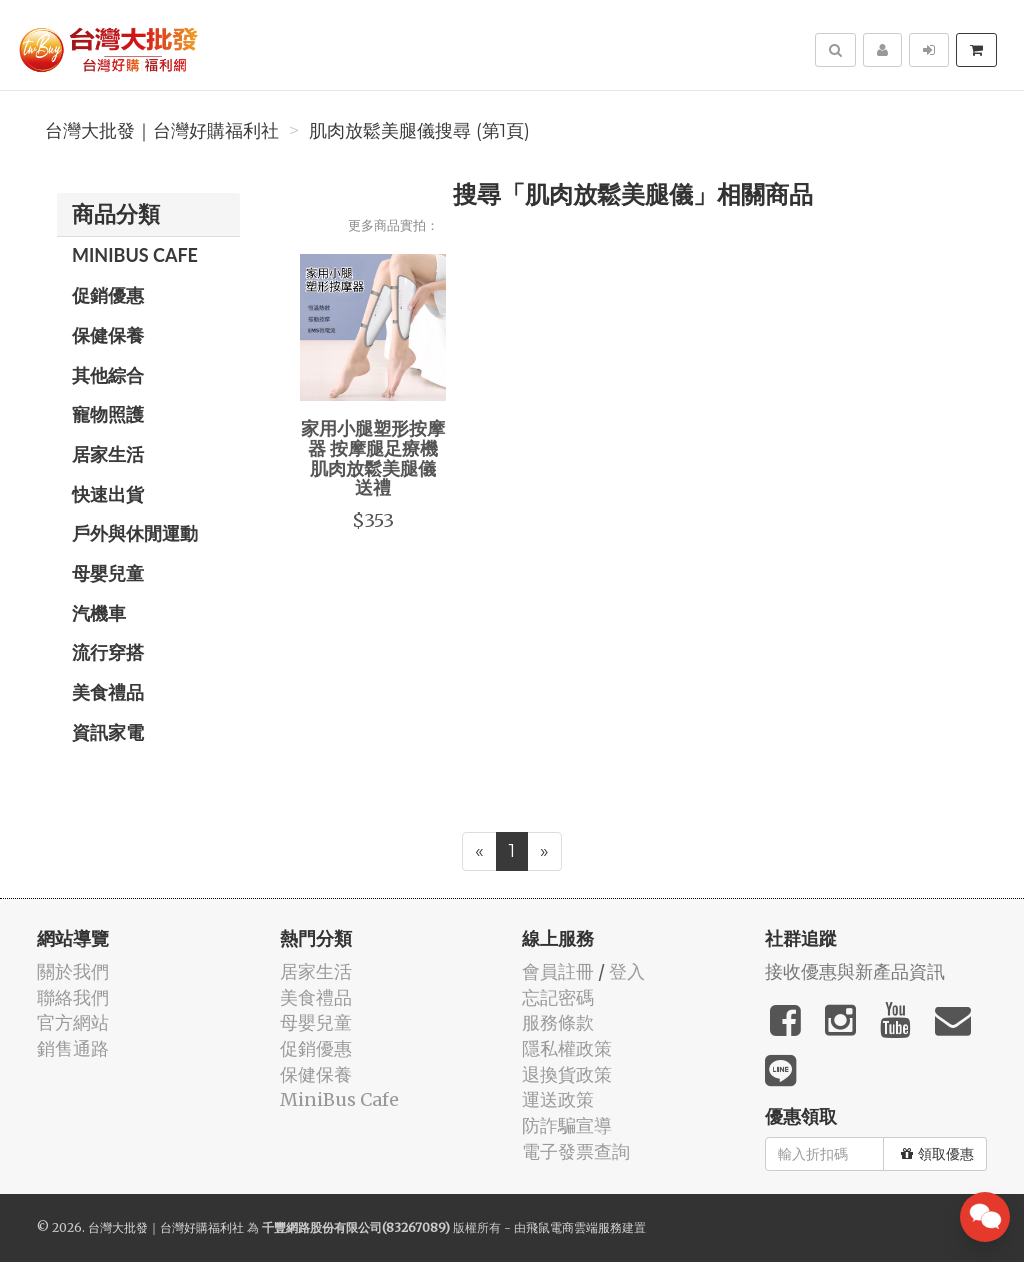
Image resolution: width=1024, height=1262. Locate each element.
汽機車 (99, 613)
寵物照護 (108, 414)
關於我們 (73, 971)
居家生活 (108, 454)
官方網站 (73, 1022)
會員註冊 (558, 971)
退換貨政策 (567, 1074)
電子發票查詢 (576, 1151)
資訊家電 (108, 732)
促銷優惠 (108, 295)
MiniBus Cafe (135, 255)
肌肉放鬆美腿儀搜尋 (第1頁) (419, 131)
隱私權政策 (567, 1048)
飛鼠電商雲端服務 (574, 1227)
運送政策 (558, 1099)
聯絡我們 (73, 997)
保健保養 (108, 335)
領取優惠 (937, 1154)
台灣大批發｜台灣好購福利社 (162, 131)
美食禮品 (108, 692)
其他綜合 (108, 375)
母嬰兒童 (108, 573)
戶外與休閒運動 (135, 533)
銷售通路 (73, 1048)
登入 (627, 971)
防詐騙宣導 (567, 1125)
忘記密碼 (558, 997)
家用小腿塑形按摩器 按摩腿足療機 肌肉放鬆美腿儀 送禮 (373, 457)
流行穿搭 (108, 652)
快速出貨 (108, 494)
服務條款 (558, 1022)
